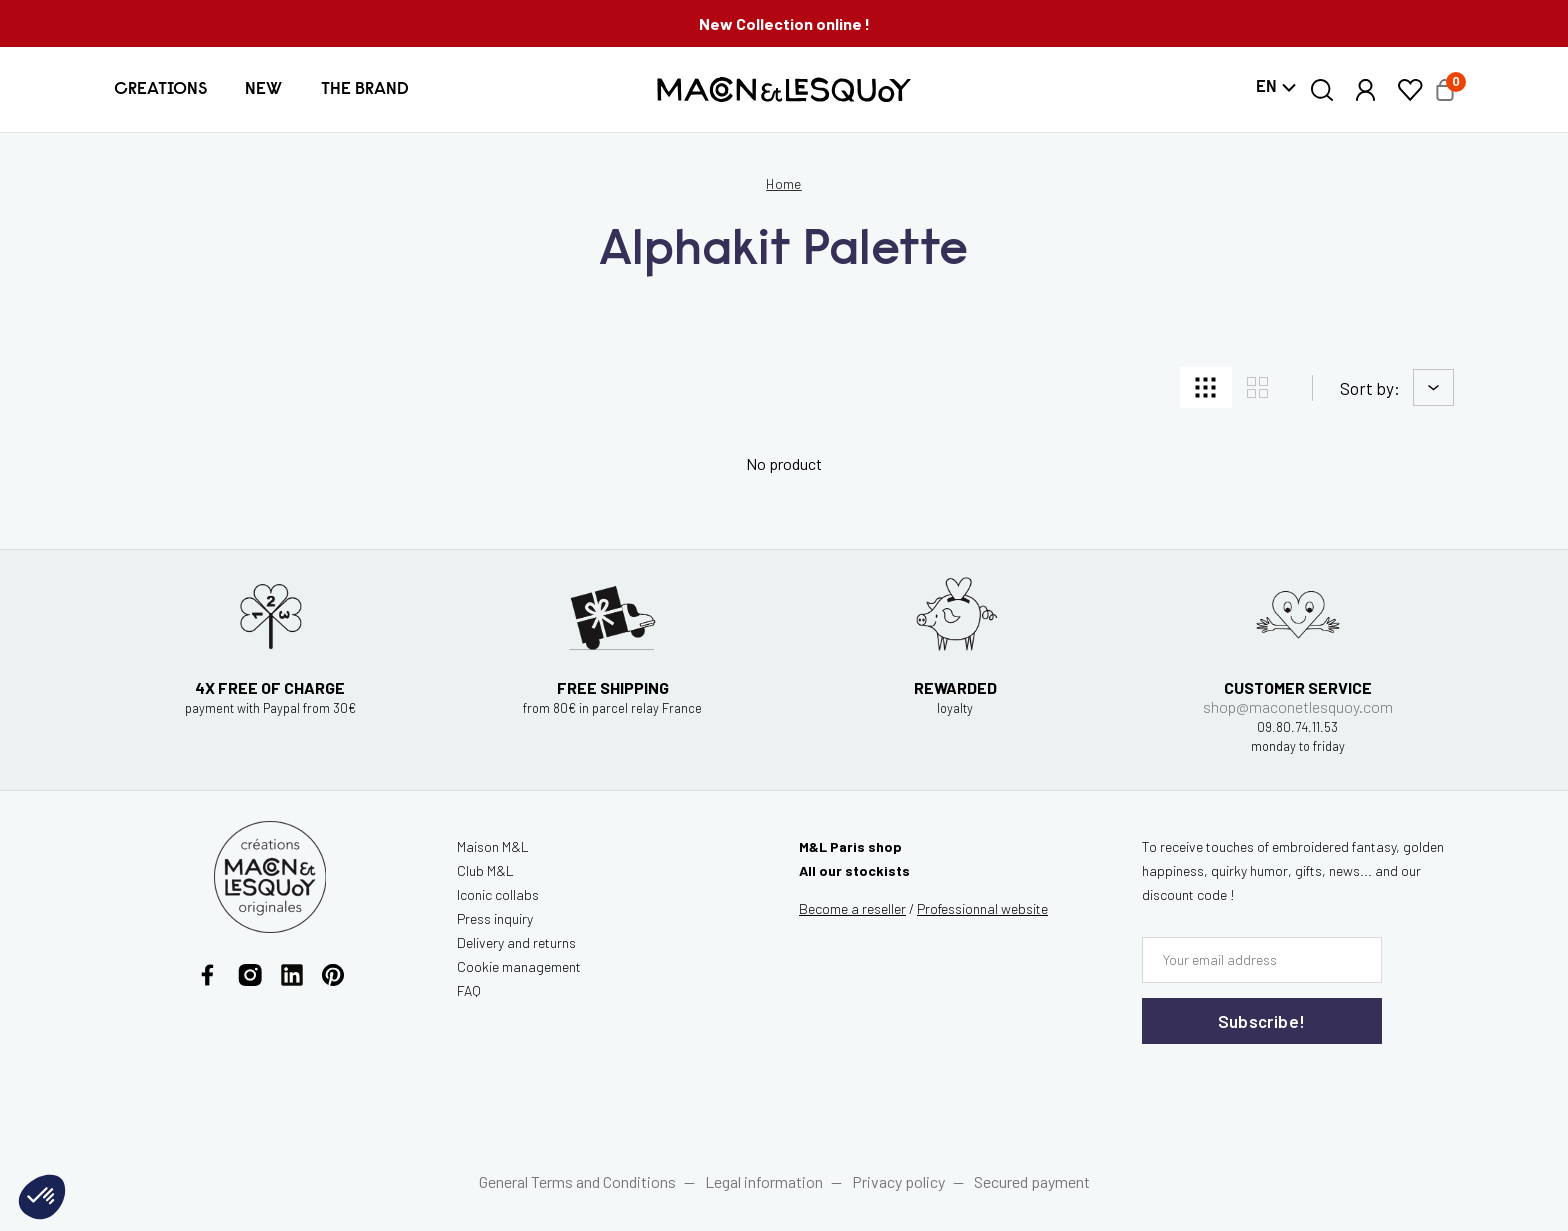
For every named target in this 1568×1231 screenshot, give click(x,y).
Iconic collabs (498, 894)
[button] (160, 89)
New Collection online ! (784, 23)
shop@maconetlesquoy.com (1298, 706)
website (982, 908)
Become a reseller (852, 908)
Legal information (764, 1181)
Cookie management (519, 966)
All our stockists (854, 870)
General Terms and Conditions (577, 1181)
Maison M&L (493, 846)
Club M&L (485, 870)
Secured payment (1032, 1181)
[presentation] (1262, 1085)
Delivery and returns (516, 942)
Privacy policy (898, 1181)
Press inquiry (495, 918)
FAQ (469, 990)
